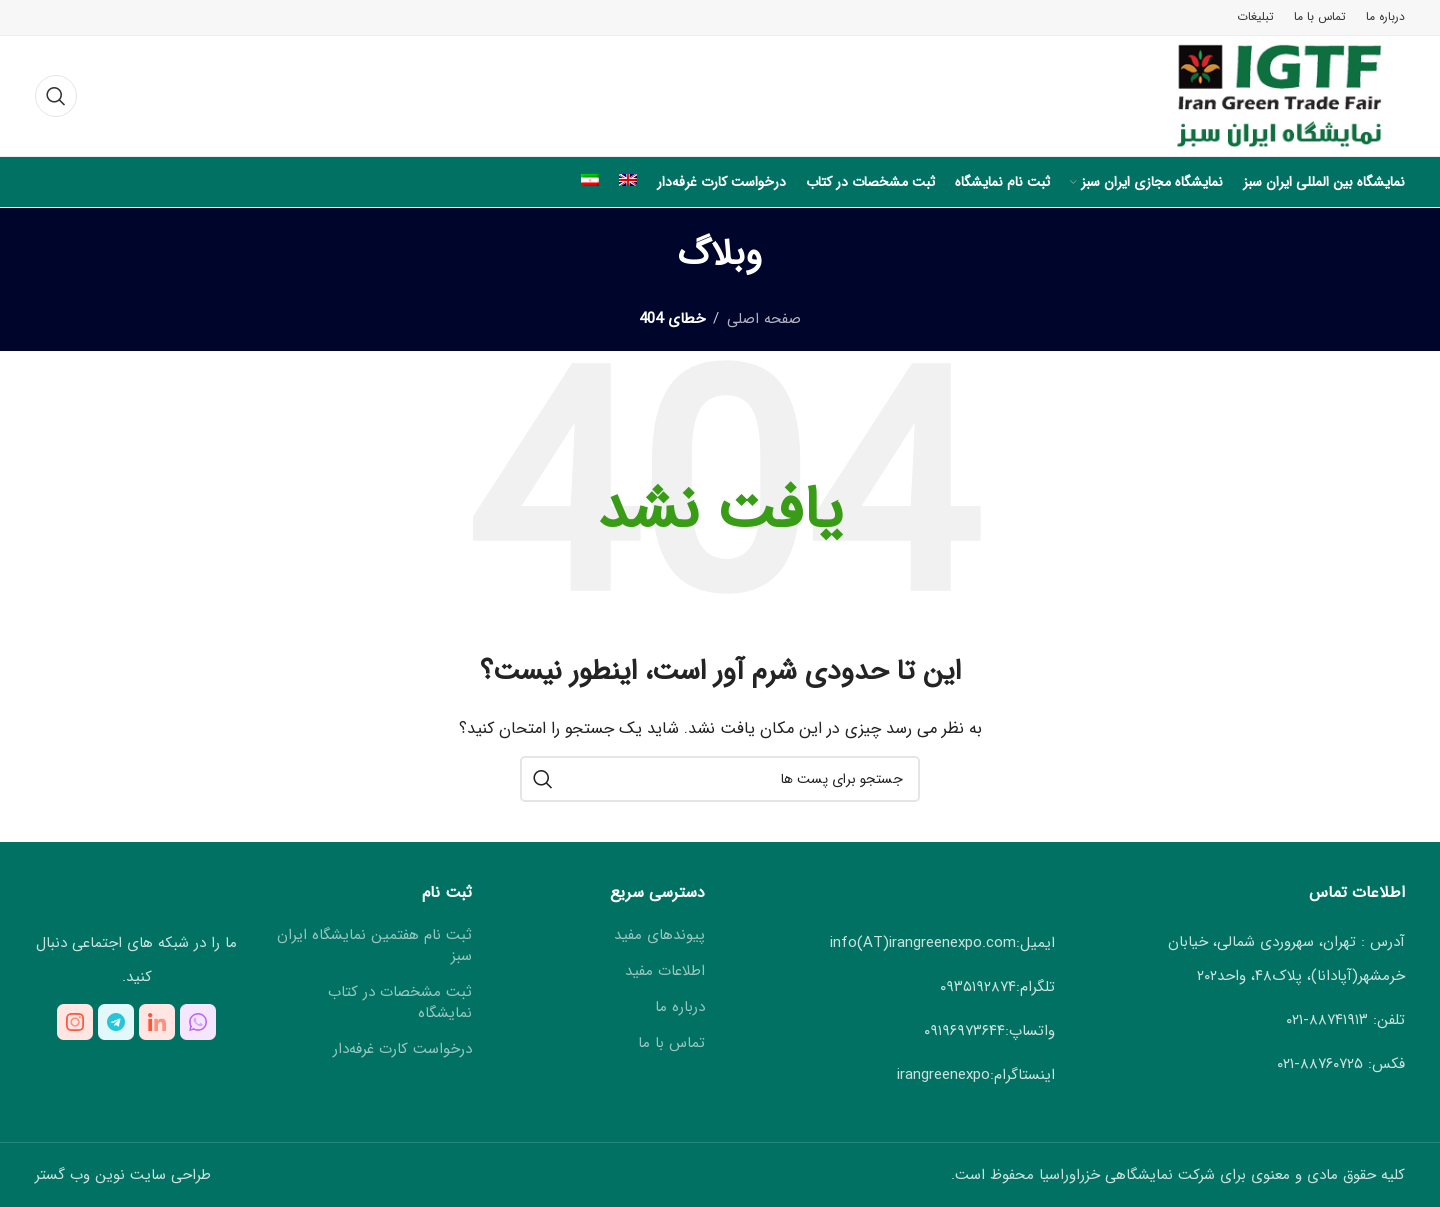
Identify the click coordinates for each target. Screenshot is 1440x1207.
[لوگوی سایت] (1261, 95)
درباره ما (680, 1007)
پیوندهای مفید (659, 935)
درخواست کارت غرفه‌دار (402, 1049)
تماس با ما (671, 1043)
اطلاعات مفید (665, 971)
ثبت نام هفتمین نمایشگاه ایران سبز (374, 946)
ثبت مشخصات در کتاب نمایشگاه (400, 1003)
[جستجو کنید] (56, 96)
